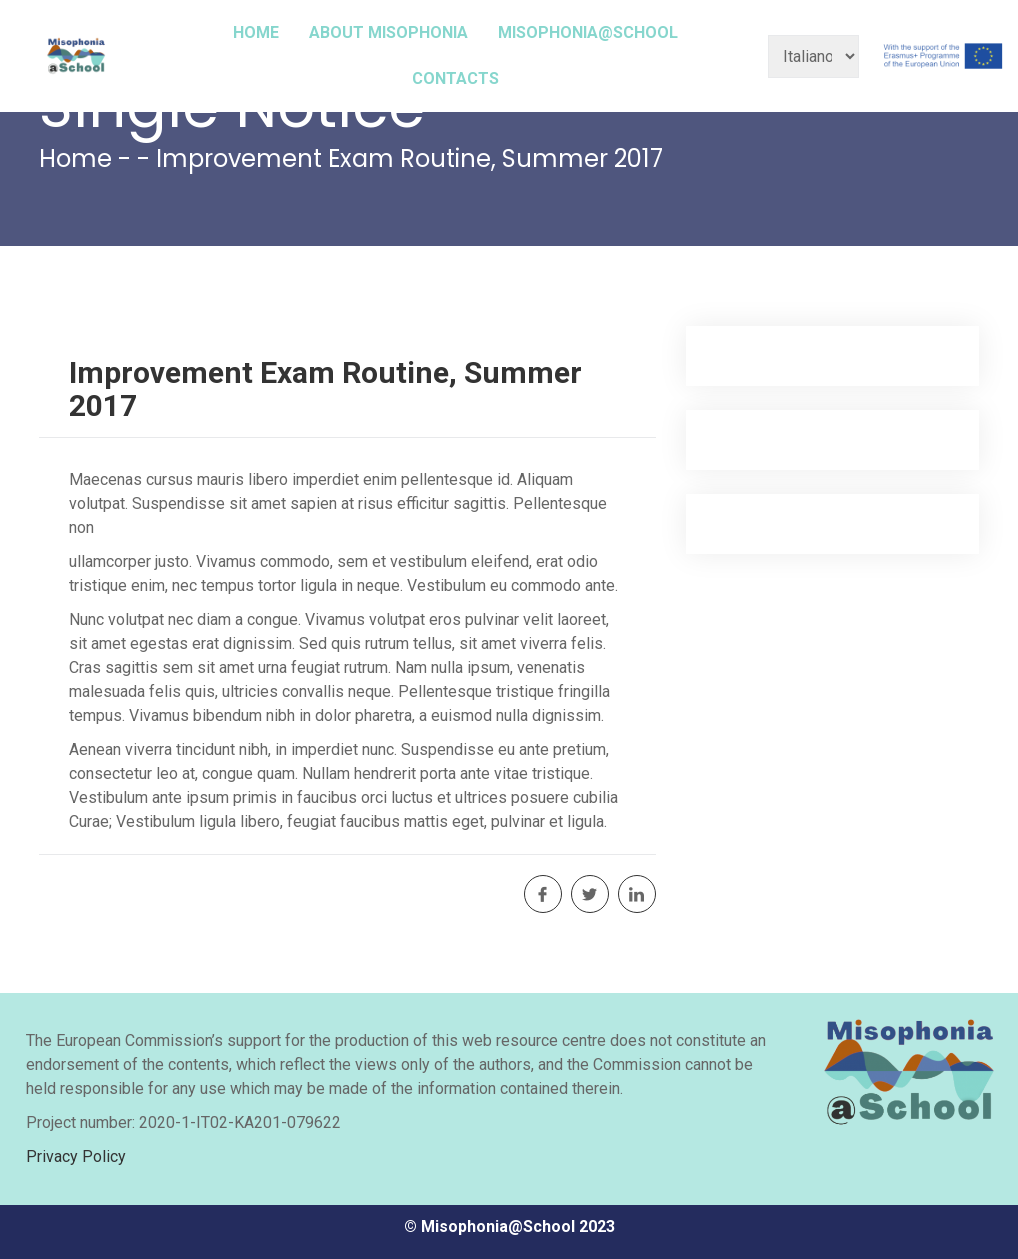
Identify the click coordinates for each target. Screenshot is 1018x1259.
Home (75, 158)
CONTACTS (455, 78)
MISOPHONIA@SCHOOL (588, 32)
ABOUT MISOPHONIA (388, 32)
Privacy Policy (76, 1156)
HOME (256, 32)
